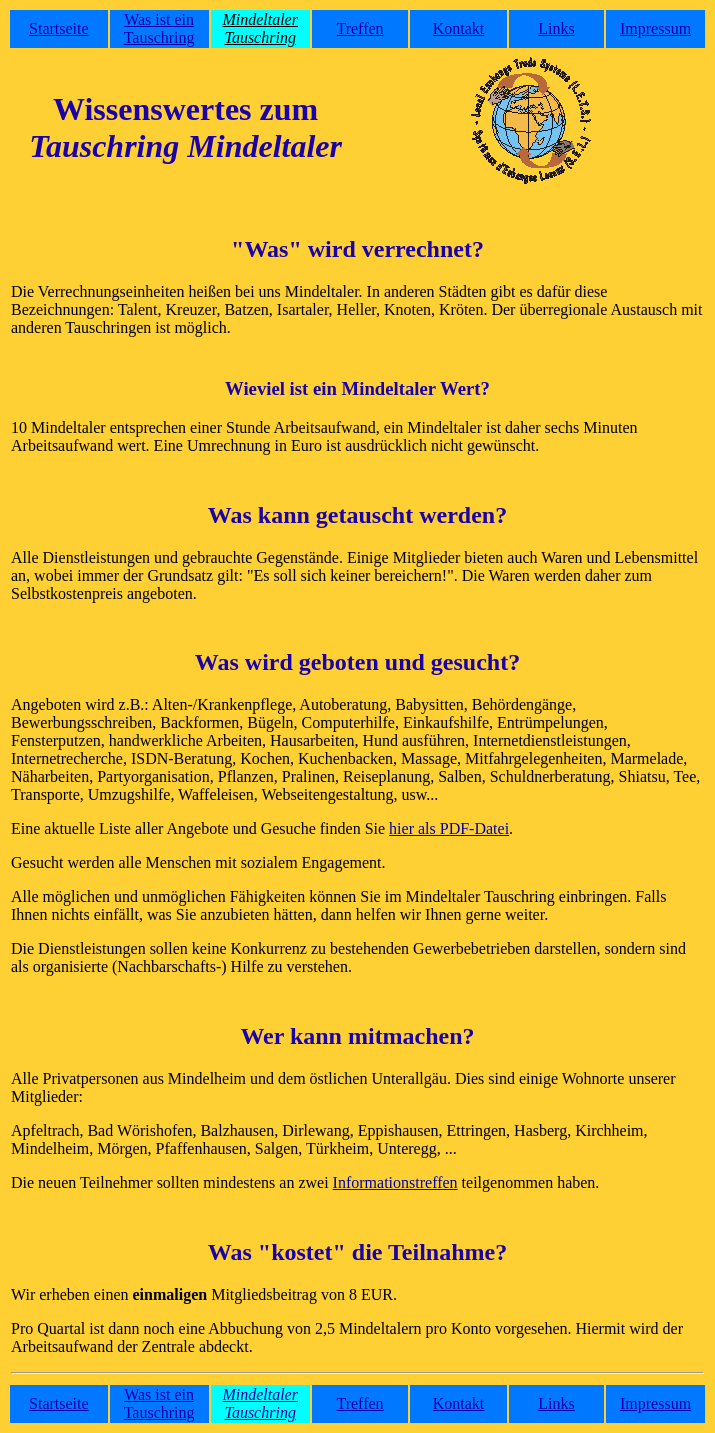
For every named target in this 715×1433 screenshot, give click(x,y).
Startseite (59, 28)
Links (556, 28)
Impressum (655, 28)
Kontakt (459, 28)
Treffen (359, 28)
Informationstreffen (395, 1182)
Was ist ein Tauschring (159, 28)
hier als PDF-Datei (449, 828)
